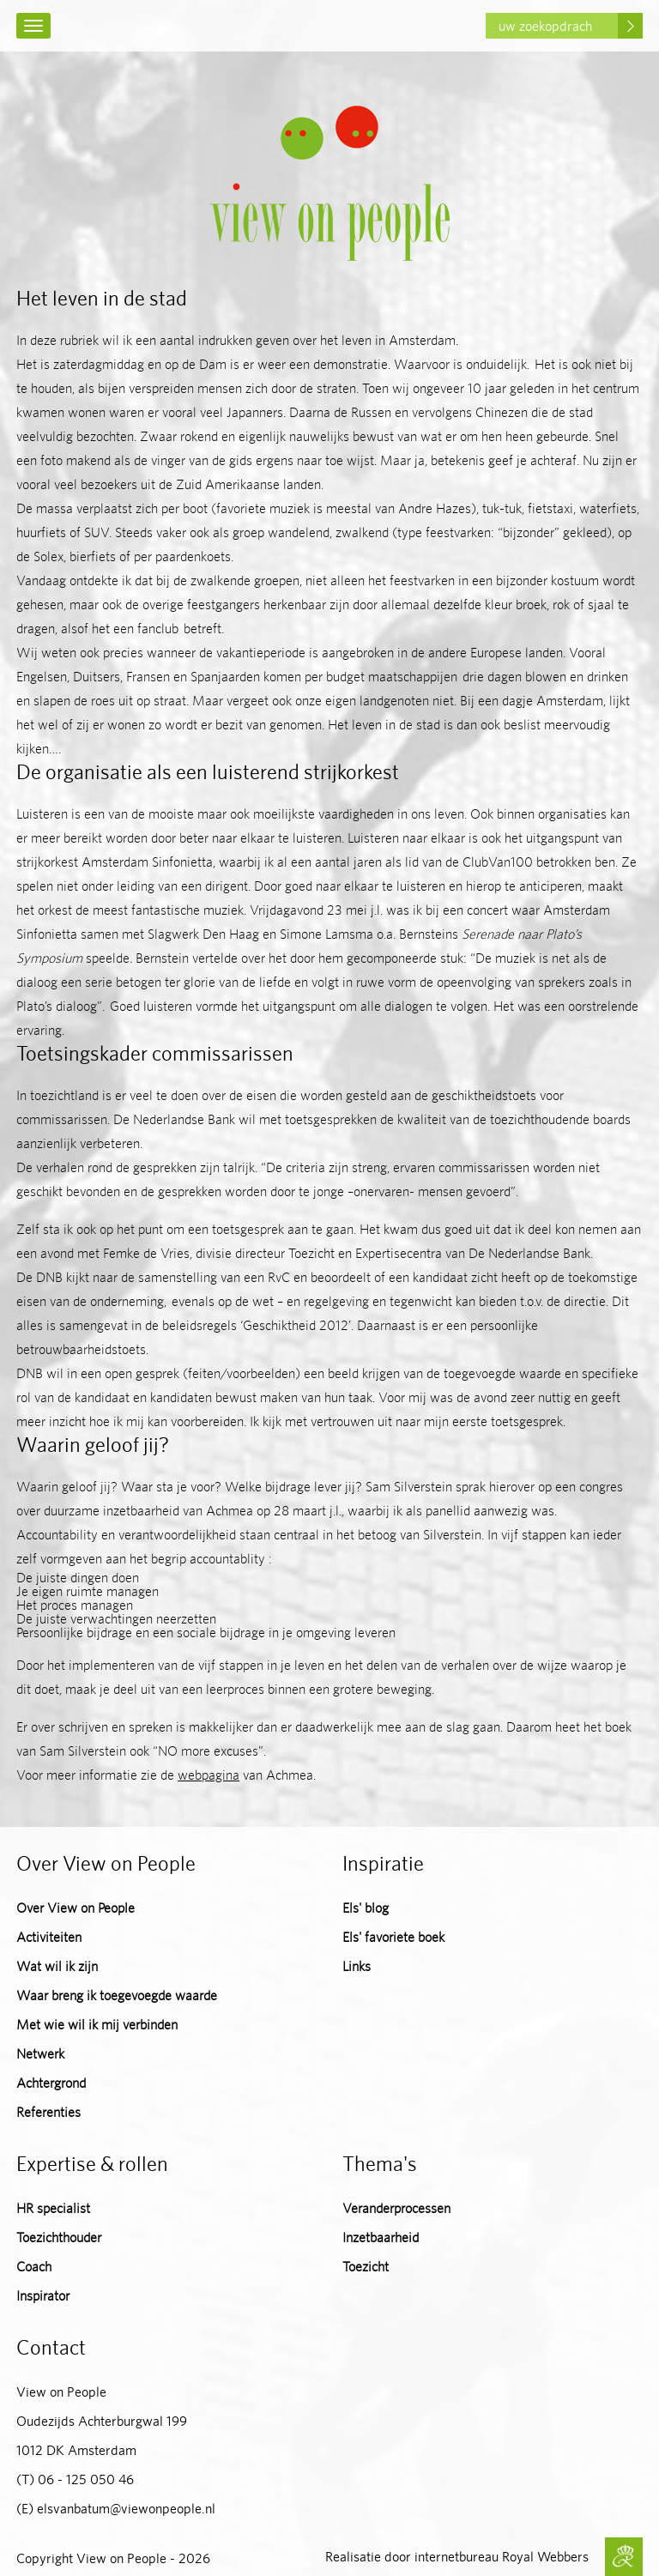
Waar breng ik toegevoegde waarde (116, 1995)
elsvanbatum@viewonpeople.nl (126, 2508)
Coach (33, 2267)
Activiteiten (49, 1937)
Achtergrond (51, 2083)
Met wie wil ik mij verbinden (97, 2025)
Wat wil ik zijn (57, 1966)
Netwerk (40, 2054)
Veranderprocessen (396, 2208)
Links (356, 1966)
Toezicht (365, 2267)
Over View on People (75, 1908)
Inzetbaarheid (380, 2237)
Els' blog (365, 1908)
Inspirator (43, 2296)
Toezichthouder (58, 2237)
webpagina (208, 1775)
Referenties (48, 2112)
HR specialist (53, 2208)
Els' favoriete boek (393, 1937)
